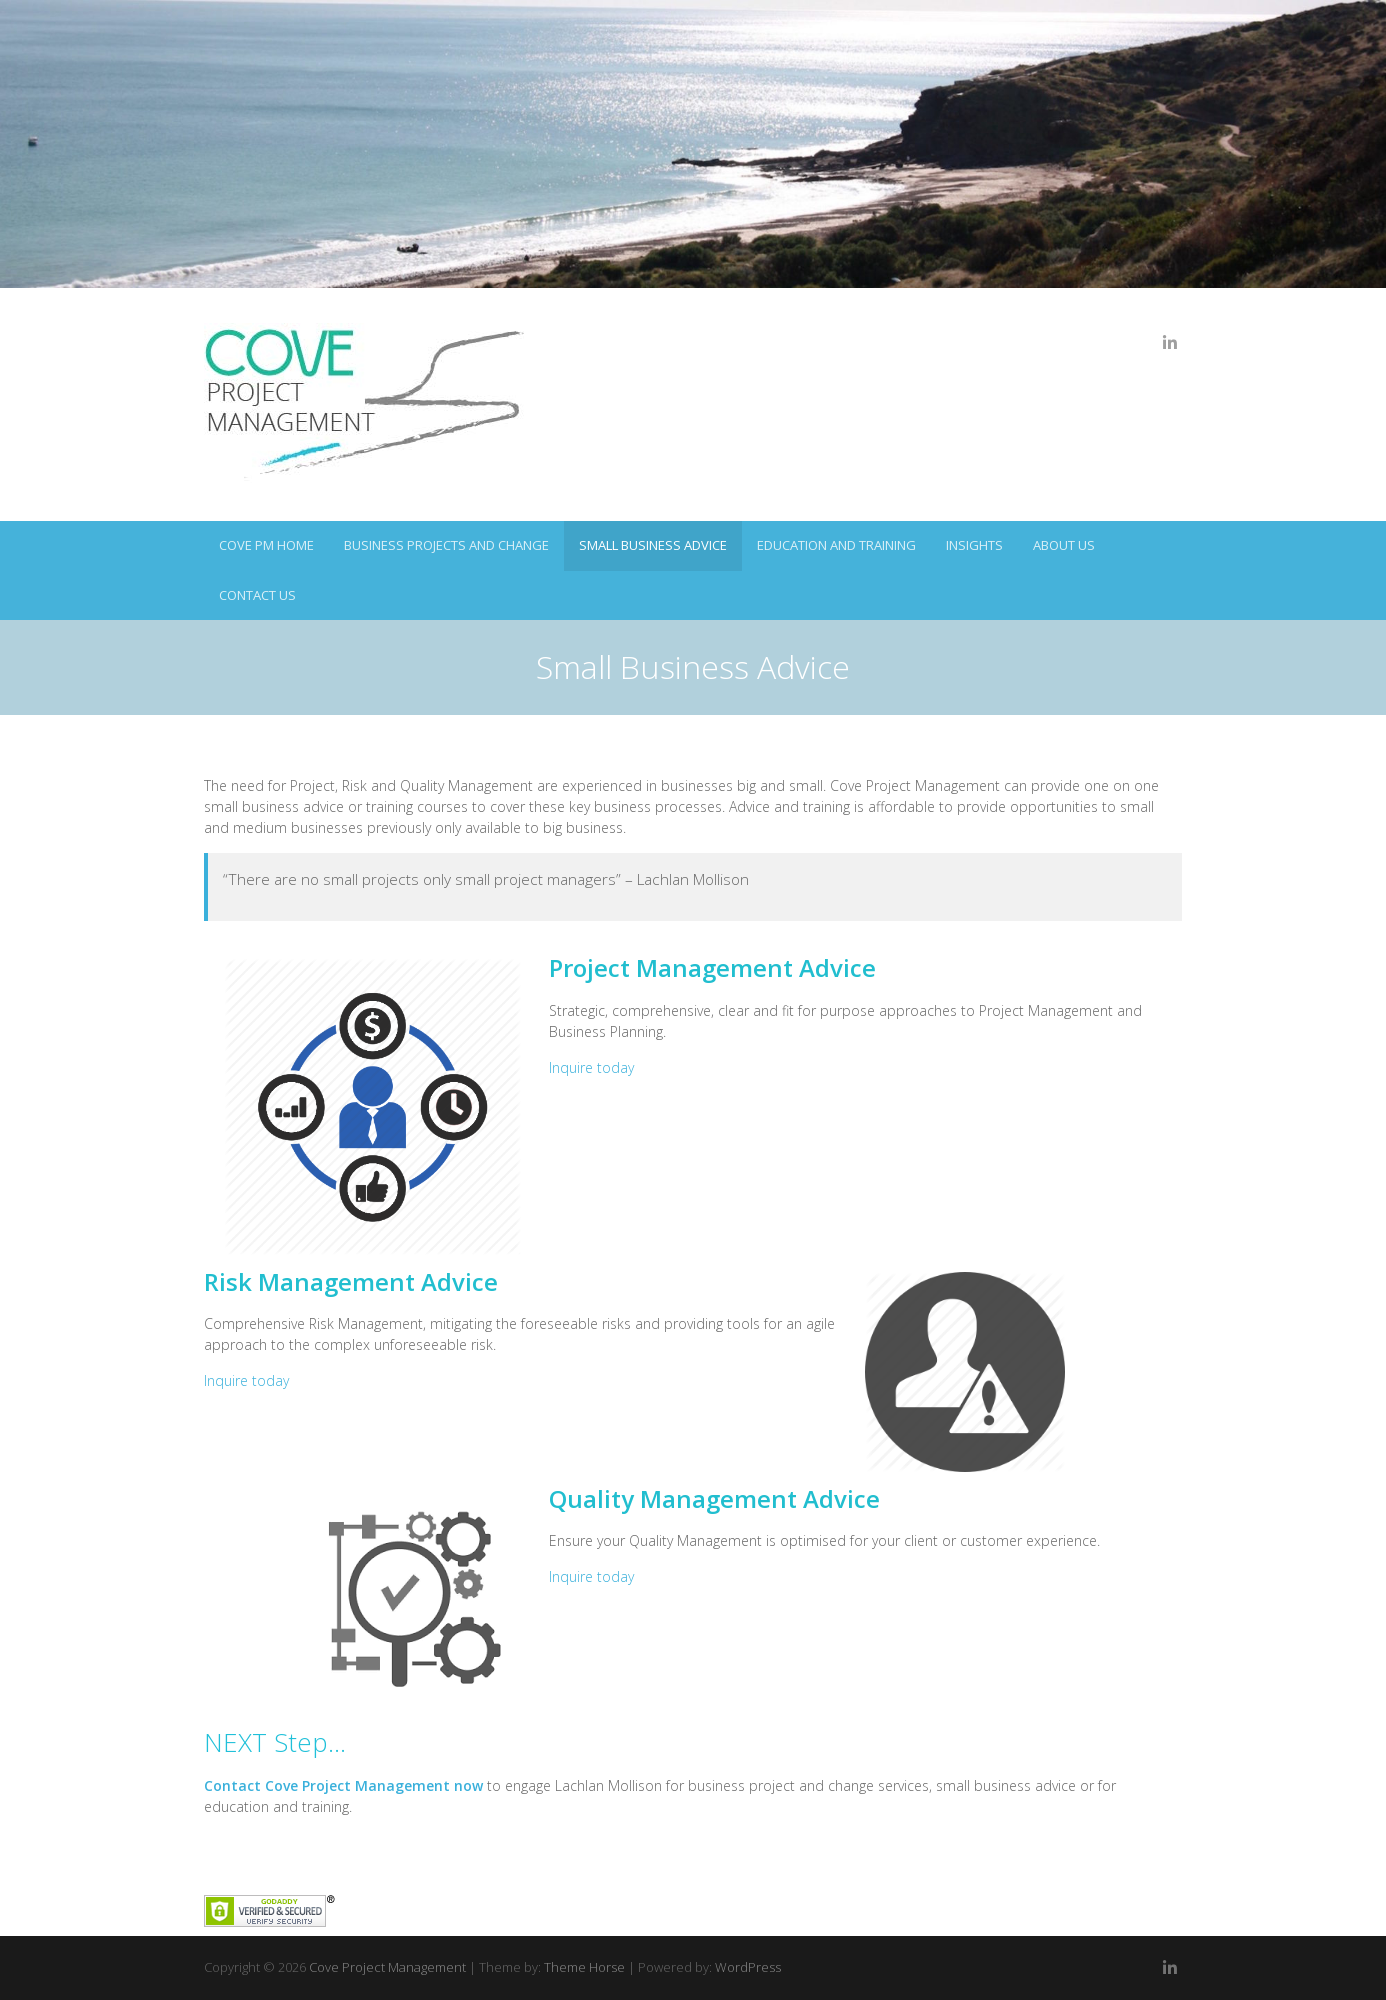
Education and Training (836, 545)
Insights (974, 545)
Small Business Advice (653, 545)
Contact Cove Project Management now (343, 1785)
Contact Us (257, 595)
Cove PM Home (266, 545)
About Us (1064, 545)
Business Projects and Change (446, 545)
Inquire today (591, 1067)
